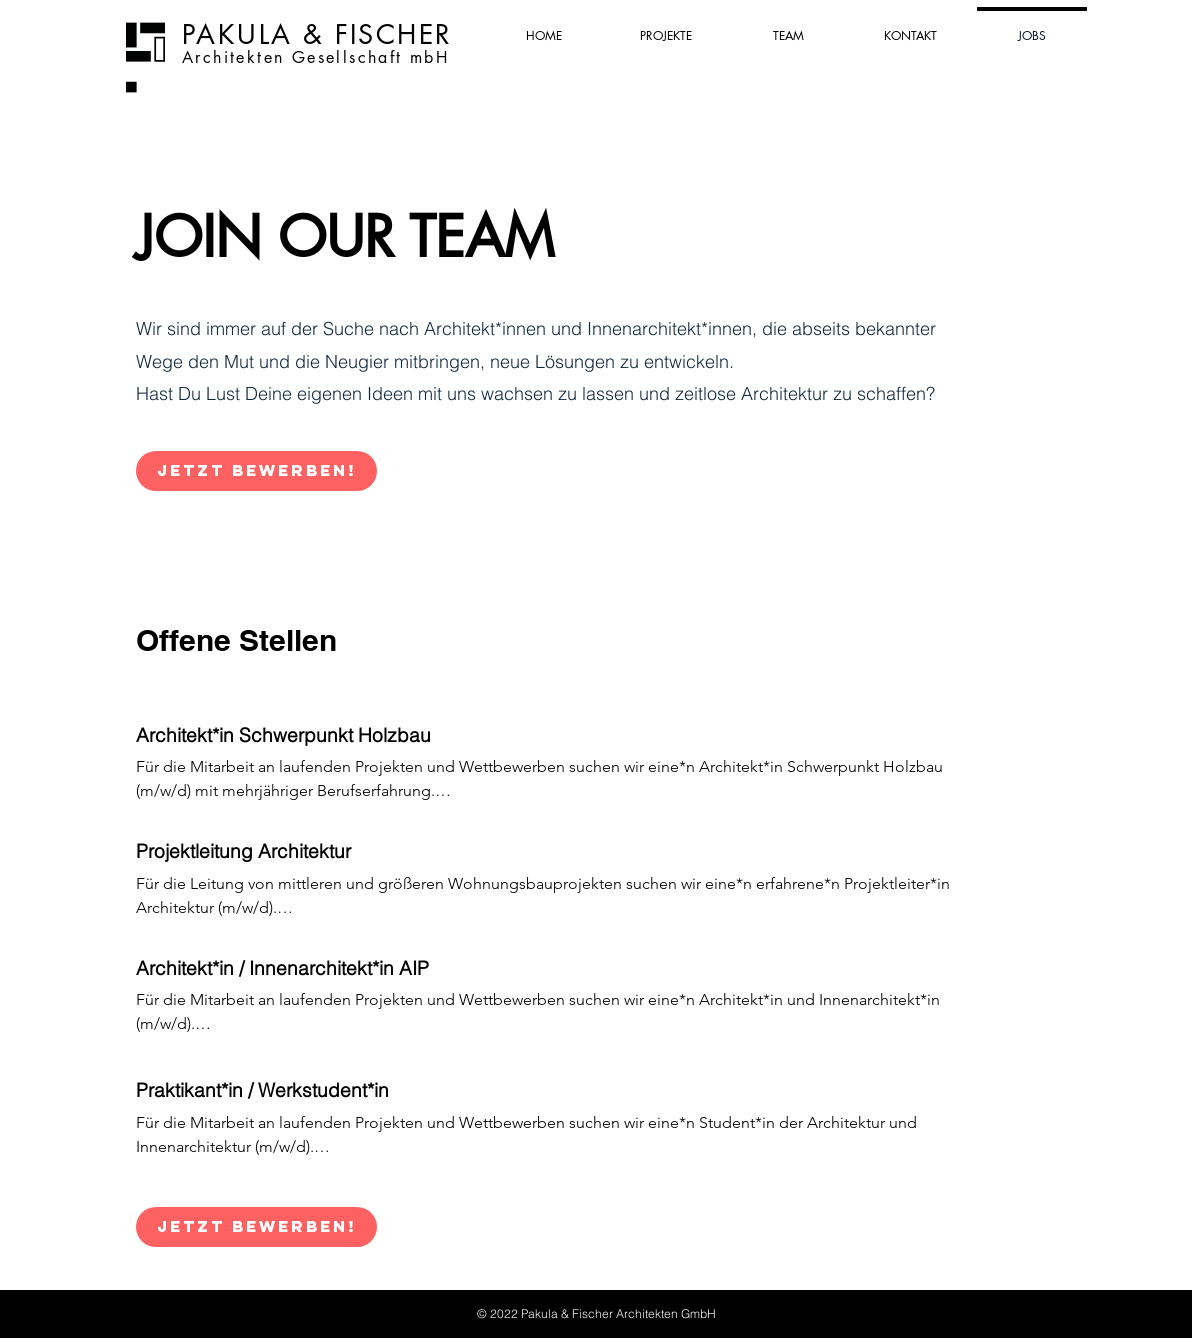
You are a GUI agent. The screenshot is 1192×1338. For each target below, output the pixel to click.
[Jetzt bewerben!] (256, 471)
